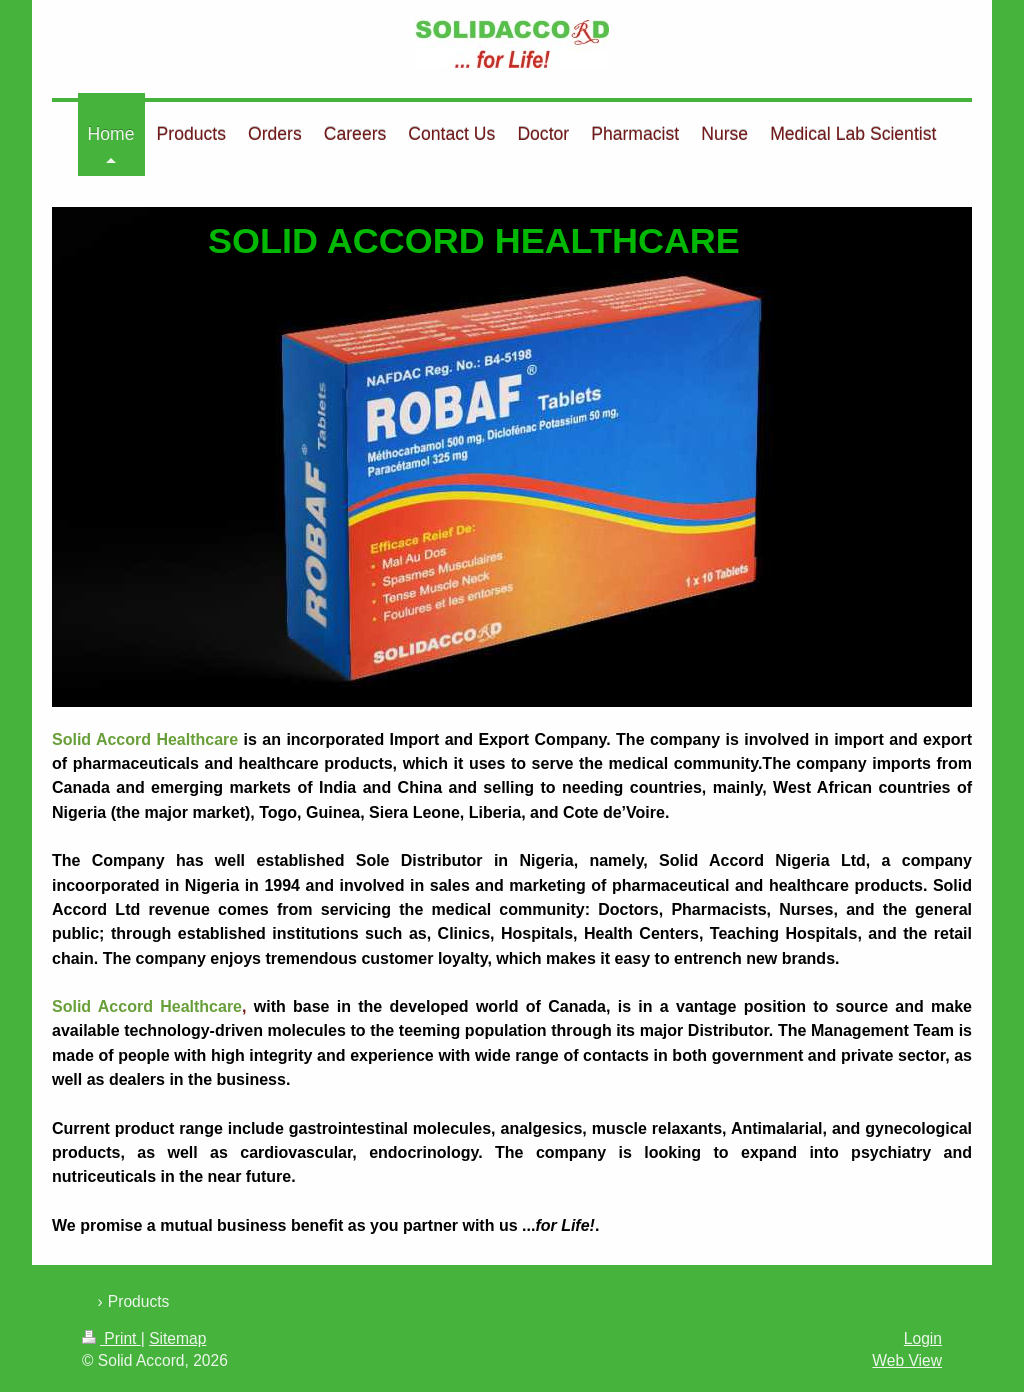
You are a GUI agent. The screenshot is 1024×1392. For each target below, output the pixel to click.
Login (923, 1338)
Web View (907, 1360)
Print (111, 1338)
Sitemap (177, 1338)
